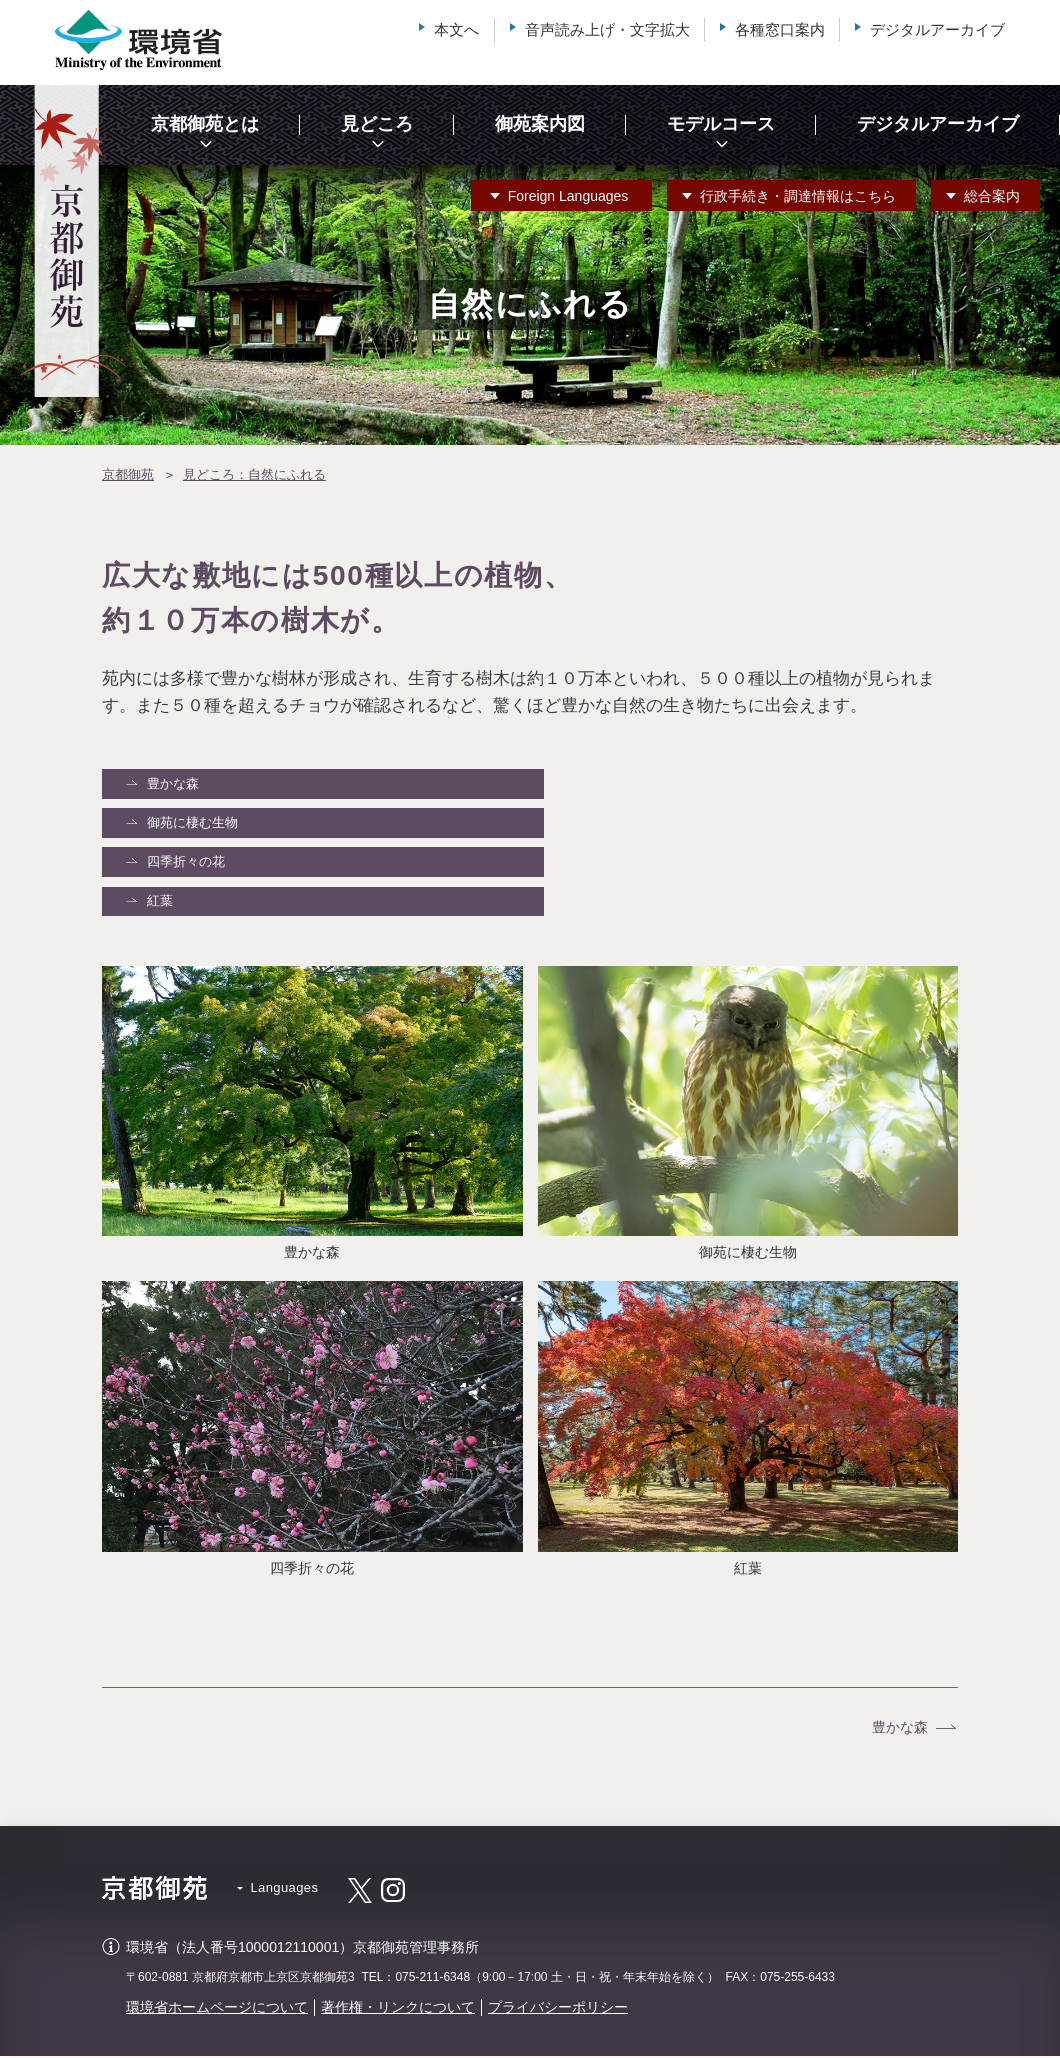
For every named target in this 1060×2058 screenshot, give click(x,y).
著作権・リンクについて (398, 2010)
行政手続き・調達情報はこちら (798, 196)
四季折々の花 (187, 863)
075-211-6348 (432, 1980)
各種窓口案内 (780, 29)
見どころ (377, 124)
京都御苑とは (205, 124)
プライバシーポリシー (558, 2010)
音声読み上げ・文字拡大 (607, 29)
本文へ (456, 29)
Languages (568, 196)
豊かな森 (174, 783)
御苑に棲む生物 (193, 823)
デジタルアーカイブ (937, 29)
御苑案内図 (540, 124)
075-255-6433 (797, 1980)
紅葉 (161, 903)
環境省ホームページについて (217, 2010)
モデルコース (721, 124)
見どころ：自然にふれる (254, 474)
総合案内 (992, 196)
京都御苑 (128, 474)
